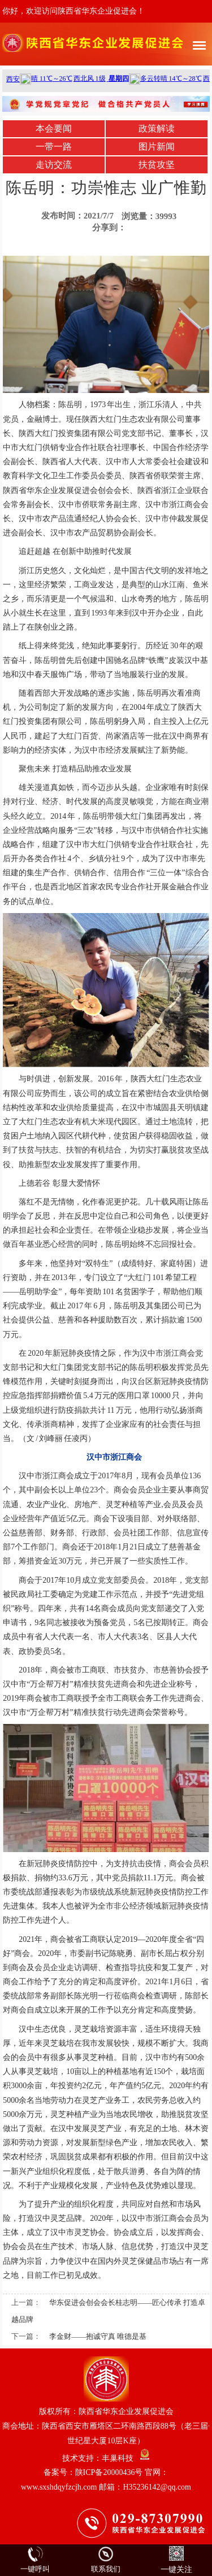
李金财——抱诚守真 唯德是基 (97, 2336)
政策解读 (157, 128)
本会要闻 (54, 128)
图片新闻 (157, 146)
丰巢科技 (117, 2457)
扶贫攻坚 (157, 164)
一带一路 (54, 146)
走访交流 (54, 164)
